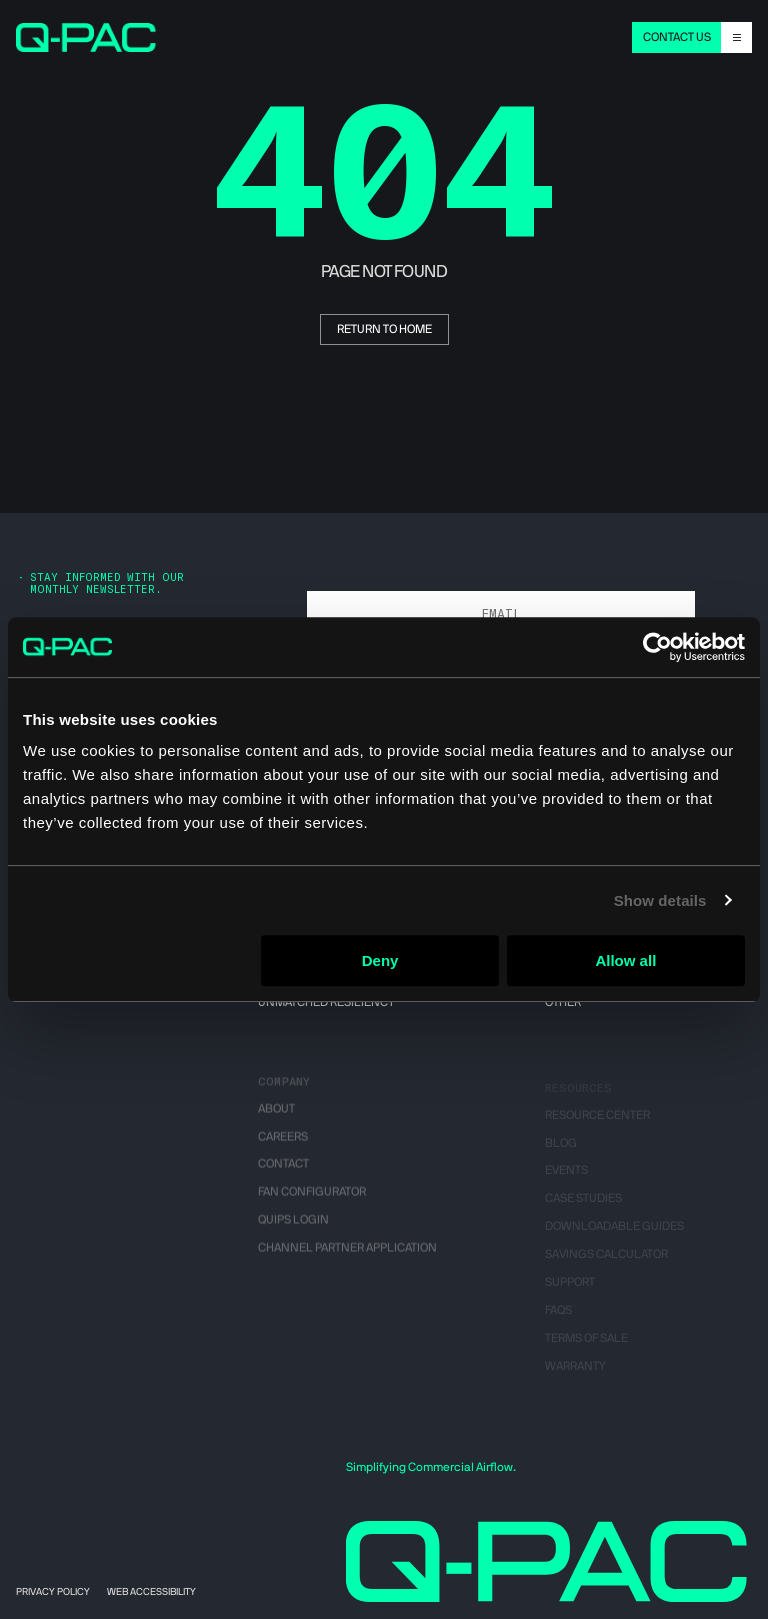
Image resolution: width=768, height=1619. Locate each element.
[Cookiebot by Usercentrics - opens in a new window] (657, 647)
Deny (380, 960)
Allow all (625, 960)
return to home (384, 329)
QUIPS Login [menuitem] (293, 1230)
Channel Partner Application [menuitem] (347, 1258)
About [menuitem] (276, 1118)
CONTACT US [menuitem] (677, 37)
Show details (660, 900)
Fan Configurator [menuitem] (312, 1202)
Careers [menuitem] (283, 1146)
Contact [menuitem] (283, 1174)
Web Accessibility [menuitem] (151, 1592)
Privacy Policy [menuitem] (53, 1592)
